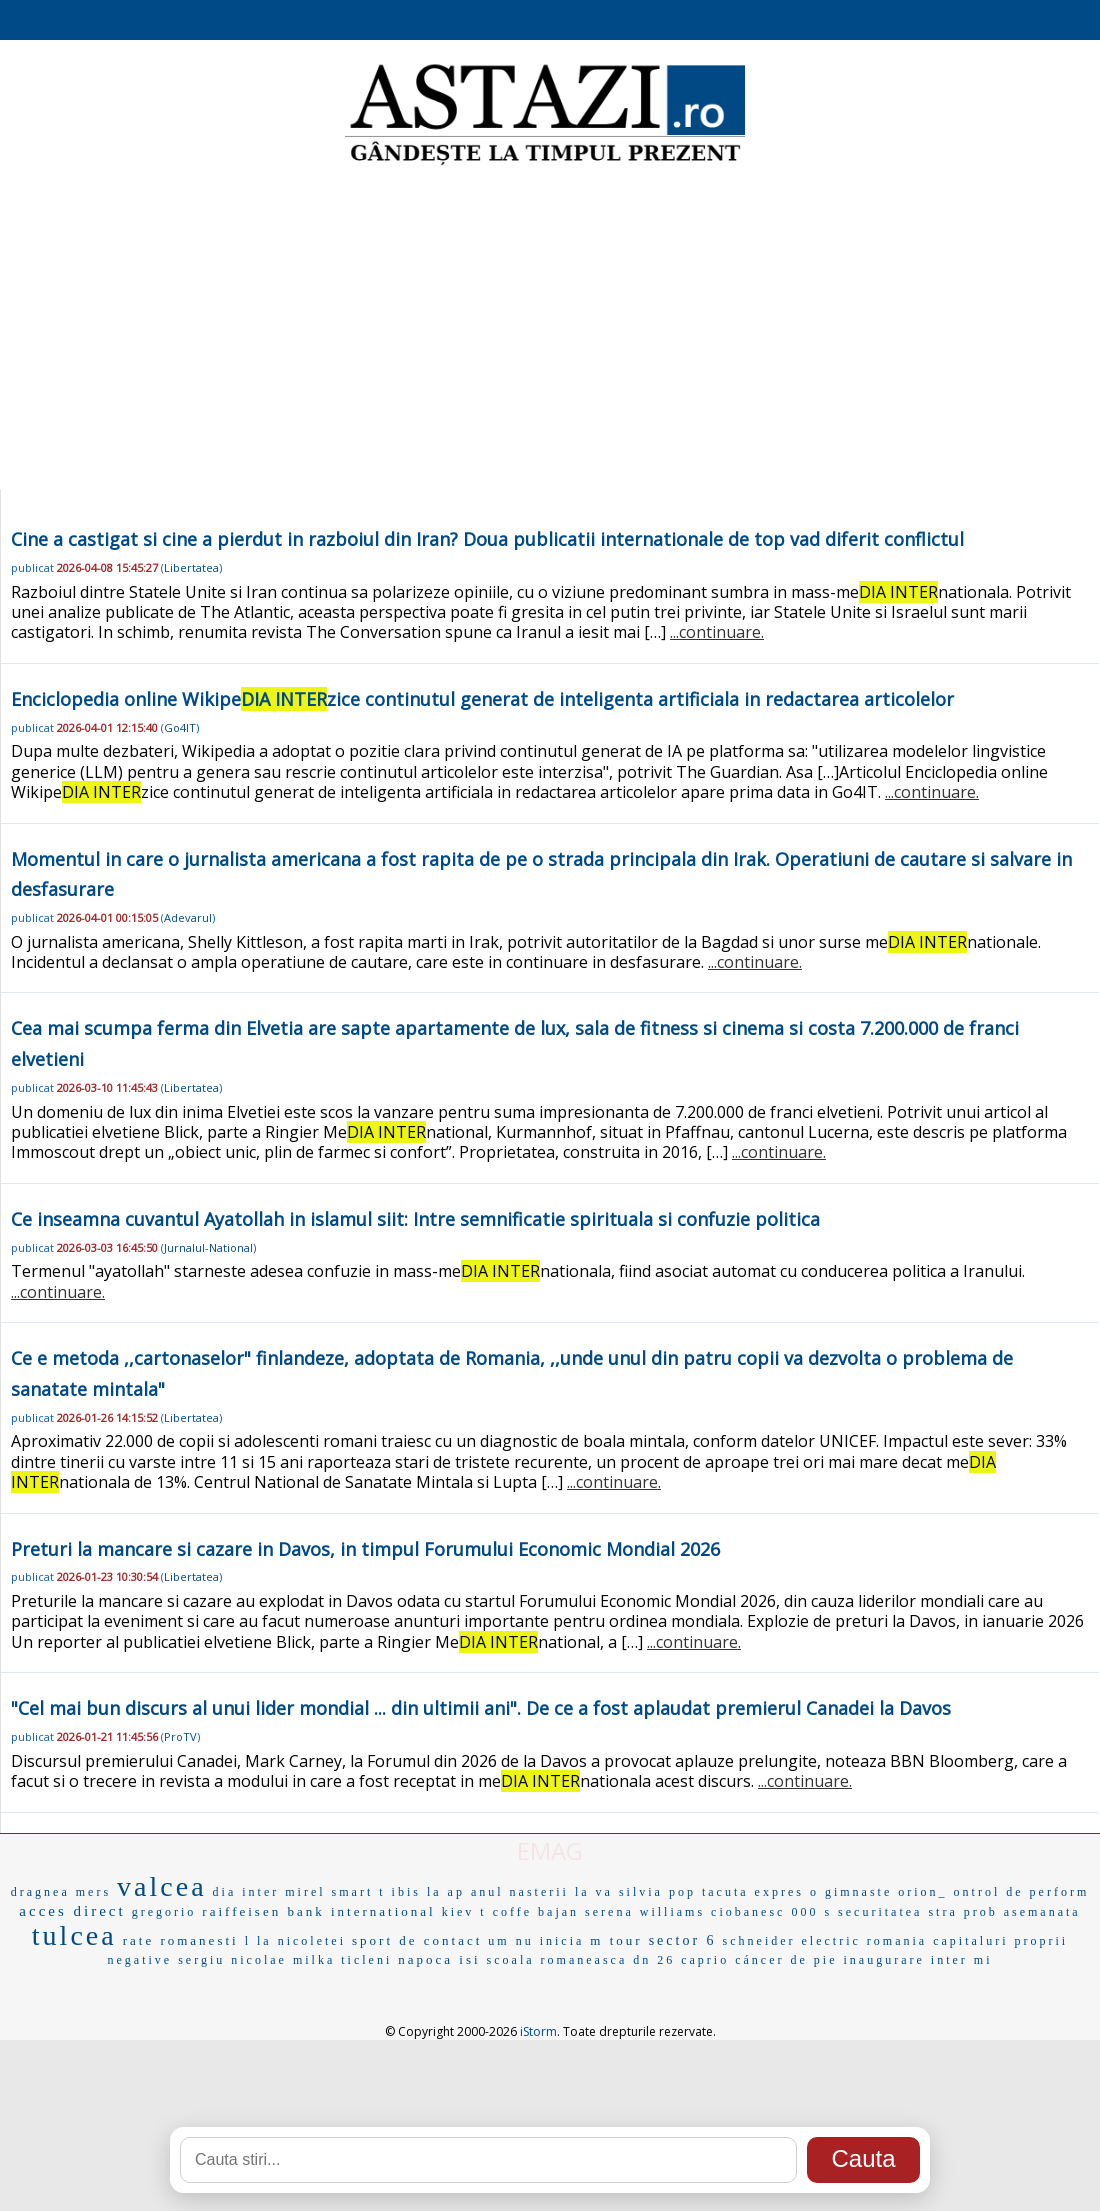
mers (93, 1892)
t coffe (506, 1912)
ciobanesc (748, 1912)
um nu (510, 1941)
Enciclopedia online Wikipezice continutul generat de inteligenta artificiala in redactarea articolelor (482, 699)
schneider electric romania (825, 1941)
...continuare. (717, 632)
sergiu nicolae (232, 1960)
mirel (305, 1892)
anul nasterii (520, 1892)
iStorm (538, 2031)
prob (981, 1912)
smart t (359, 1892)
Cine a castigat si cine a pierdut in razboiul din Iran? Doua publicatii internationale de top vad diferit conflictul (487, 539)
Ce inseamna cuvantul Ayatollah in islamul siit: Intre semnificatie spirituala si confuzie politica (415, 1219)
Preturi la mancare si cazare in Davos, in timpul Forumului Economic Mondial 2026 (365, 1549)
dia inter (246, 1892)
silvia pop (657, 1892)
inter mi (962, 1960)
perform (1060, 1892)
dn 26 (654, 1960)
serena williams (645, 1912)
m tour (616, 1940)
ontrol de (989, 1892)
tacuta (725, 1892)
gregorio (164, 1912)
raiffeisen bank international (318, 1911)
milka (314, 1960)
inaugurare (884, 1960)
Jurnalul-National (208, 1247)
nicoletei (312, 1941)
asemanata (1042, 1912)
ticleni (366, 1960)
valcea (162, 1886)
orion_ (922, 1892)
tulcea (74, 1935)
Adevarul (188, 917)
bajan (558, 1912)
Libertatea (191, 567)
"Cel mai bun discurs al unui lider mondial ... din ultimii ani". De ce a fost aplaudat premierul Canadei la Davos (481, 1708)
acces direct (72, 1911)
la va (594, 1892)
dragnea (40, 1892)
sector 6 (683, 1940)
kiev (458, 1912)
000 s (811, 1912)
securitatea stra (898, 1912)
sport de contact (417, 1940)
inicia (562, 1941)
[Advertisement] (550, 330)
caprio (705, 1960)
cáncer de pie (786, 1960)
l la (258, 1941)
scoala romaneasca (557, 1960)
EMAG (550, 1850)
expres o (787, 1892)
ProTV (180, 1736)
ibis (406, 1892)
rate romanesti (181, 1940)
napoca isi (439, 1959)
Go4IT (180, 727)
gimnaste (858, 1892)
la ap (446, 1892)
